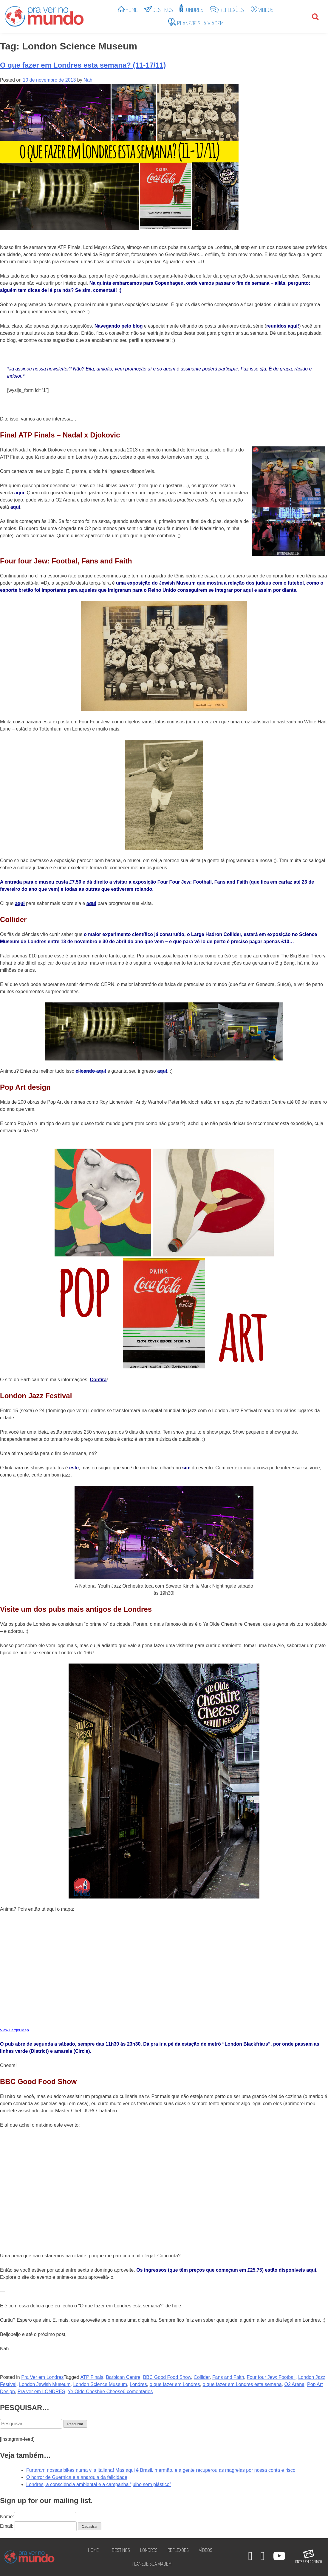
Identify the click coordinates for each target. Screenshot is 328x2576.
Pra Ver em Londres (42, 2377)
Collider (202, 2377)
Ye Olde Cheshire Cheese (95, 2391)
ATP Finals (92, 2377)
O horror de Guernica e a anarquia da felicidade (76, 2477)
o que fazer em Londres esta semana (242, 2384)
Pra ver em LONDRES (41, 2391)
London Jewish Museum (45, 2384)
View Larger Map (14, 2030)
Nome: (38, 2516)
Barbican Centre (123, 2377)
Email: (6, 2526)
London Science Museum (100, 2384)
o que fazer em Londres (175, 2384)
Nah (87, 79)
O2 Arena (294, 2384)
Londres (138, 2384)
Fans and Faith (228, 2377)
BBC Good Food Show (167, 2377)
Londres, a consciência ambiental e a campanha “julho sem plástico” (98, 2484)
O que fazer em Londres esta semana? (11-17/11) (83, 65)
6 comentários (138, 2391)
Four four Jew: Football (271, 2377)
